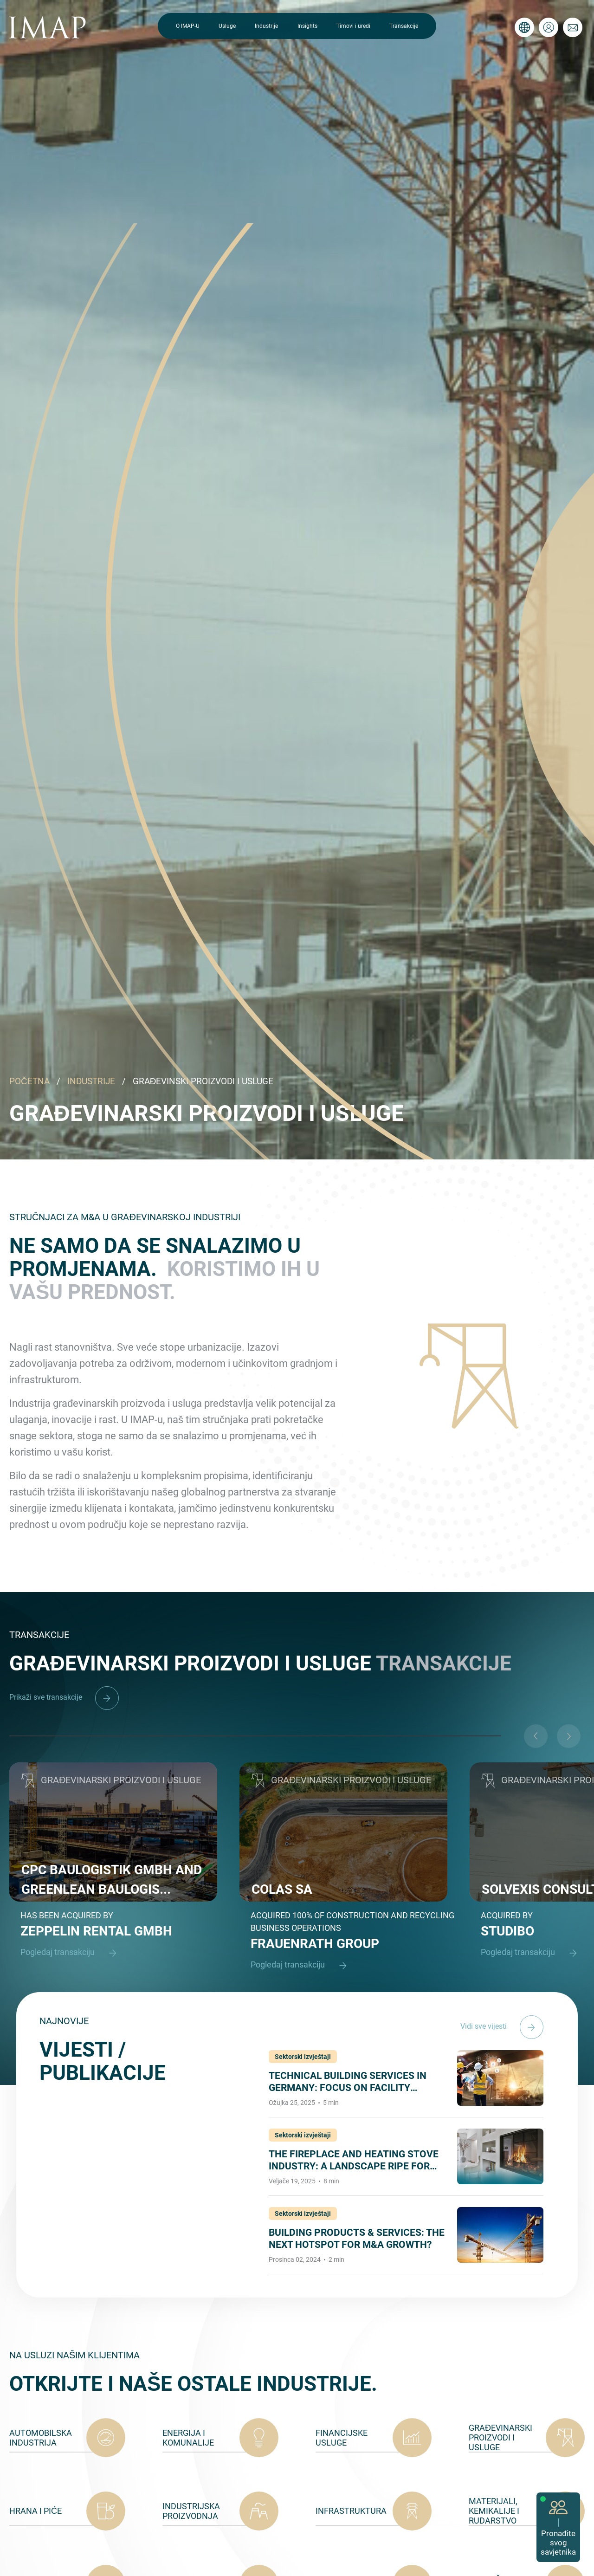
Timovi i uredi (353, 26)
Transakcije (403, 26)
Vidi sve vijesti (501, 2026)
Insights (307, 26)
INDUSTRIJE (91, 1081)
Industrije (266, 26)
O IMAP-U (188, 26)
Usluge (227, 26)
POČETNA (29, 1081)
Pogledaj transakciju (72, 1953)
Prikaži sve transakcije (64, 1697)
